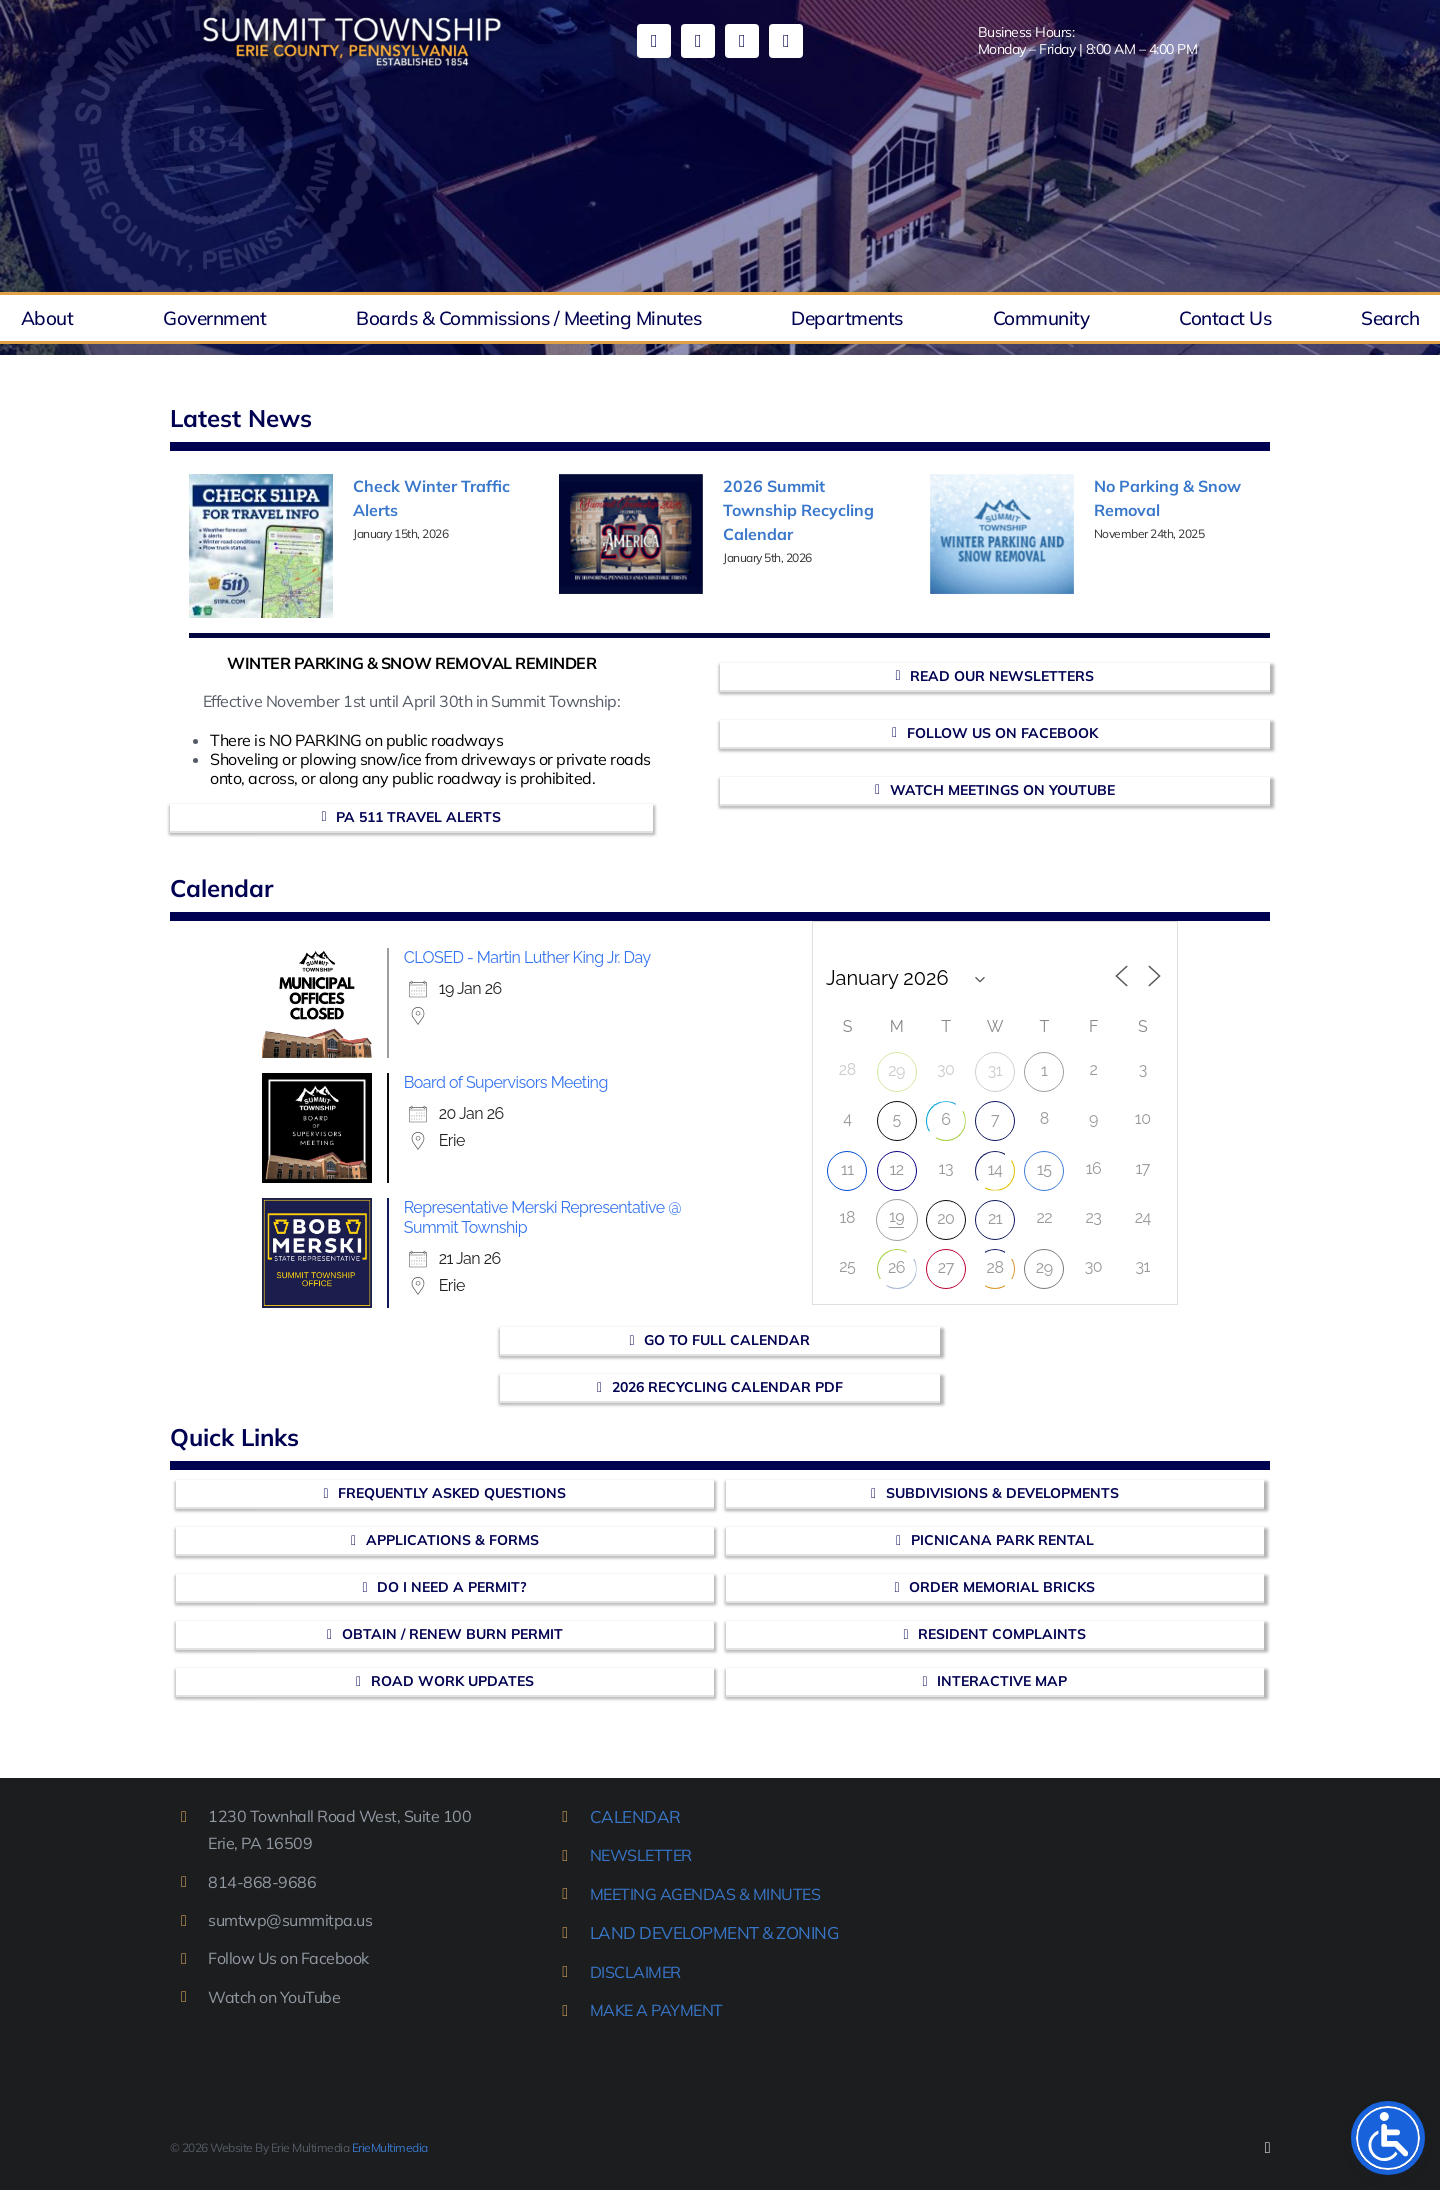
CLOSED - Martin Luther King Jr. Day (527, 957)
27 (946, 1267)
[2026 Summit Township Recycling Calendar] (631, 534)
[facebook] (654, 41)
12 (896, 1169)
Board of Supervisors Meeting (506, 1082)
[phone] (786, 41)
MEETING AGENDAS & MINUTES (705, 1894)
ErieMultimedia (390, 2147)
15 (1044, 1169)
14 (995, 1169)
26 (896, 1267)
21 (995, 1218)
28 (995, 1267)
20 (945, 1218)
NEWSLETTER (641, 1855)
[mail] (742, 41)
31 (995, 1070)
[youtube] (698, 41)
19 (896, 1216)
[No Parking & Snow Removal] (1002, 534)
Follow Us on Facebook (288, 1958)
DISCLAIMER (635, 1972)
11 (847, 1169)
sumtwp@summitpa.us (290, 1920)
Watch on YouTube (274, 1997)
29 (896, 1070)
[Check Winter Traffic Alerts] (261, 546)
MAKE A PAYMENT (656, 2010)
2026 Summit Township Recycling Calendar (798, 510)
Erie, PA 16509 (260, 1843)
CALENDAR (635, 1816)
